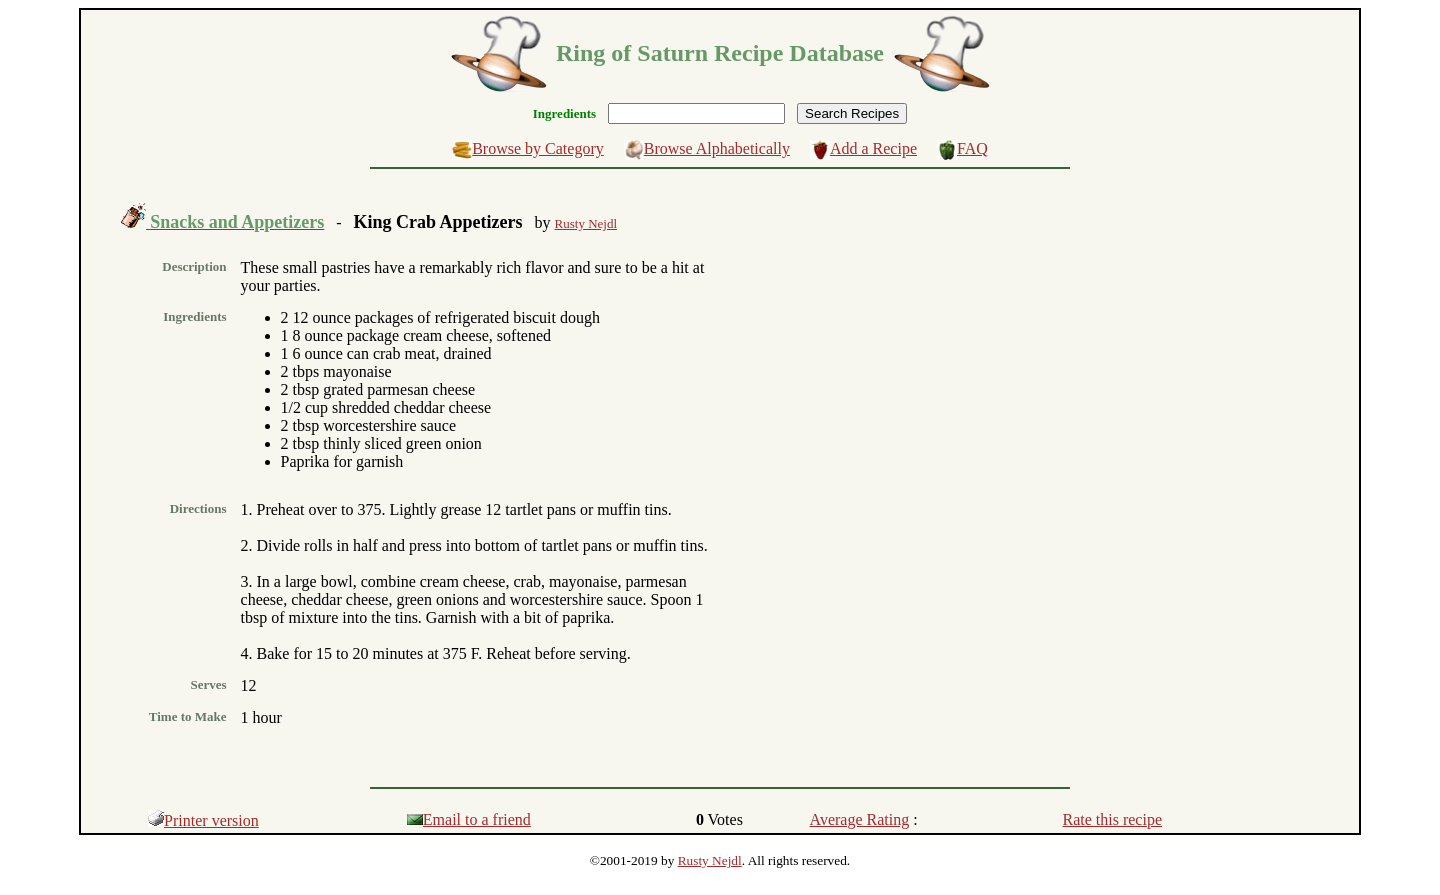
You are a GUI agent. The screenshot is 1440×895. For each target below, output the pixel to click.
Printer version (203, 820)
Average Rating (860, 819)
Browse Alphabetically (717, 148)
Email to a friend (469, 819)
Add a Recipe (873, 148)
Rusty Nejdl (710, 860)
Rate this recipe (1113, 819)
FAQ (972, 148)
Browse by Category (538, 148)
